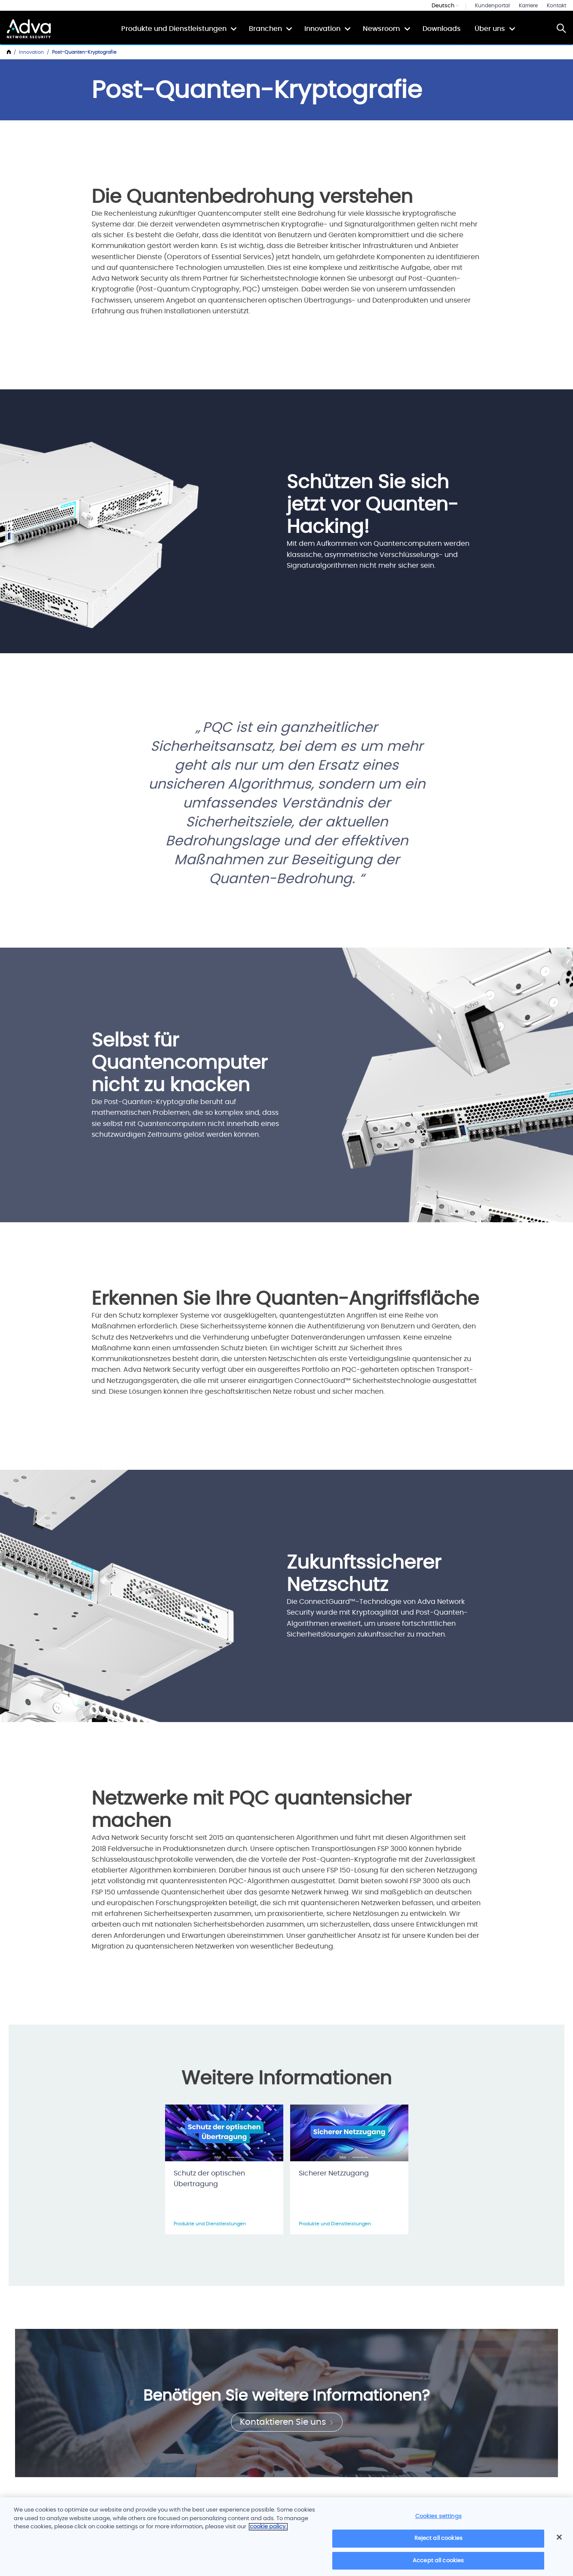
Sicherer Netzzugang (334, 2173)
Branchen (265, 28)
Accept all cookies (438, 2564)
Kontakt (556, 5)
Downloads (442, 28)
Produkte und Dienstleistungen (174, 28)
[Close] (559, 2541)
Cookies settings (438, 2520)
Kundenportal (492, 5)
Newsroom (381, 28)
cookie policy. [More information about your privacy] (268, 2530)
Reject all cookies (438, 2542)
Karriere (528, 5)
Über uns (490, 28)
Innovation (322, 28)
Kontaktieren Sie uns (287, 2422)
